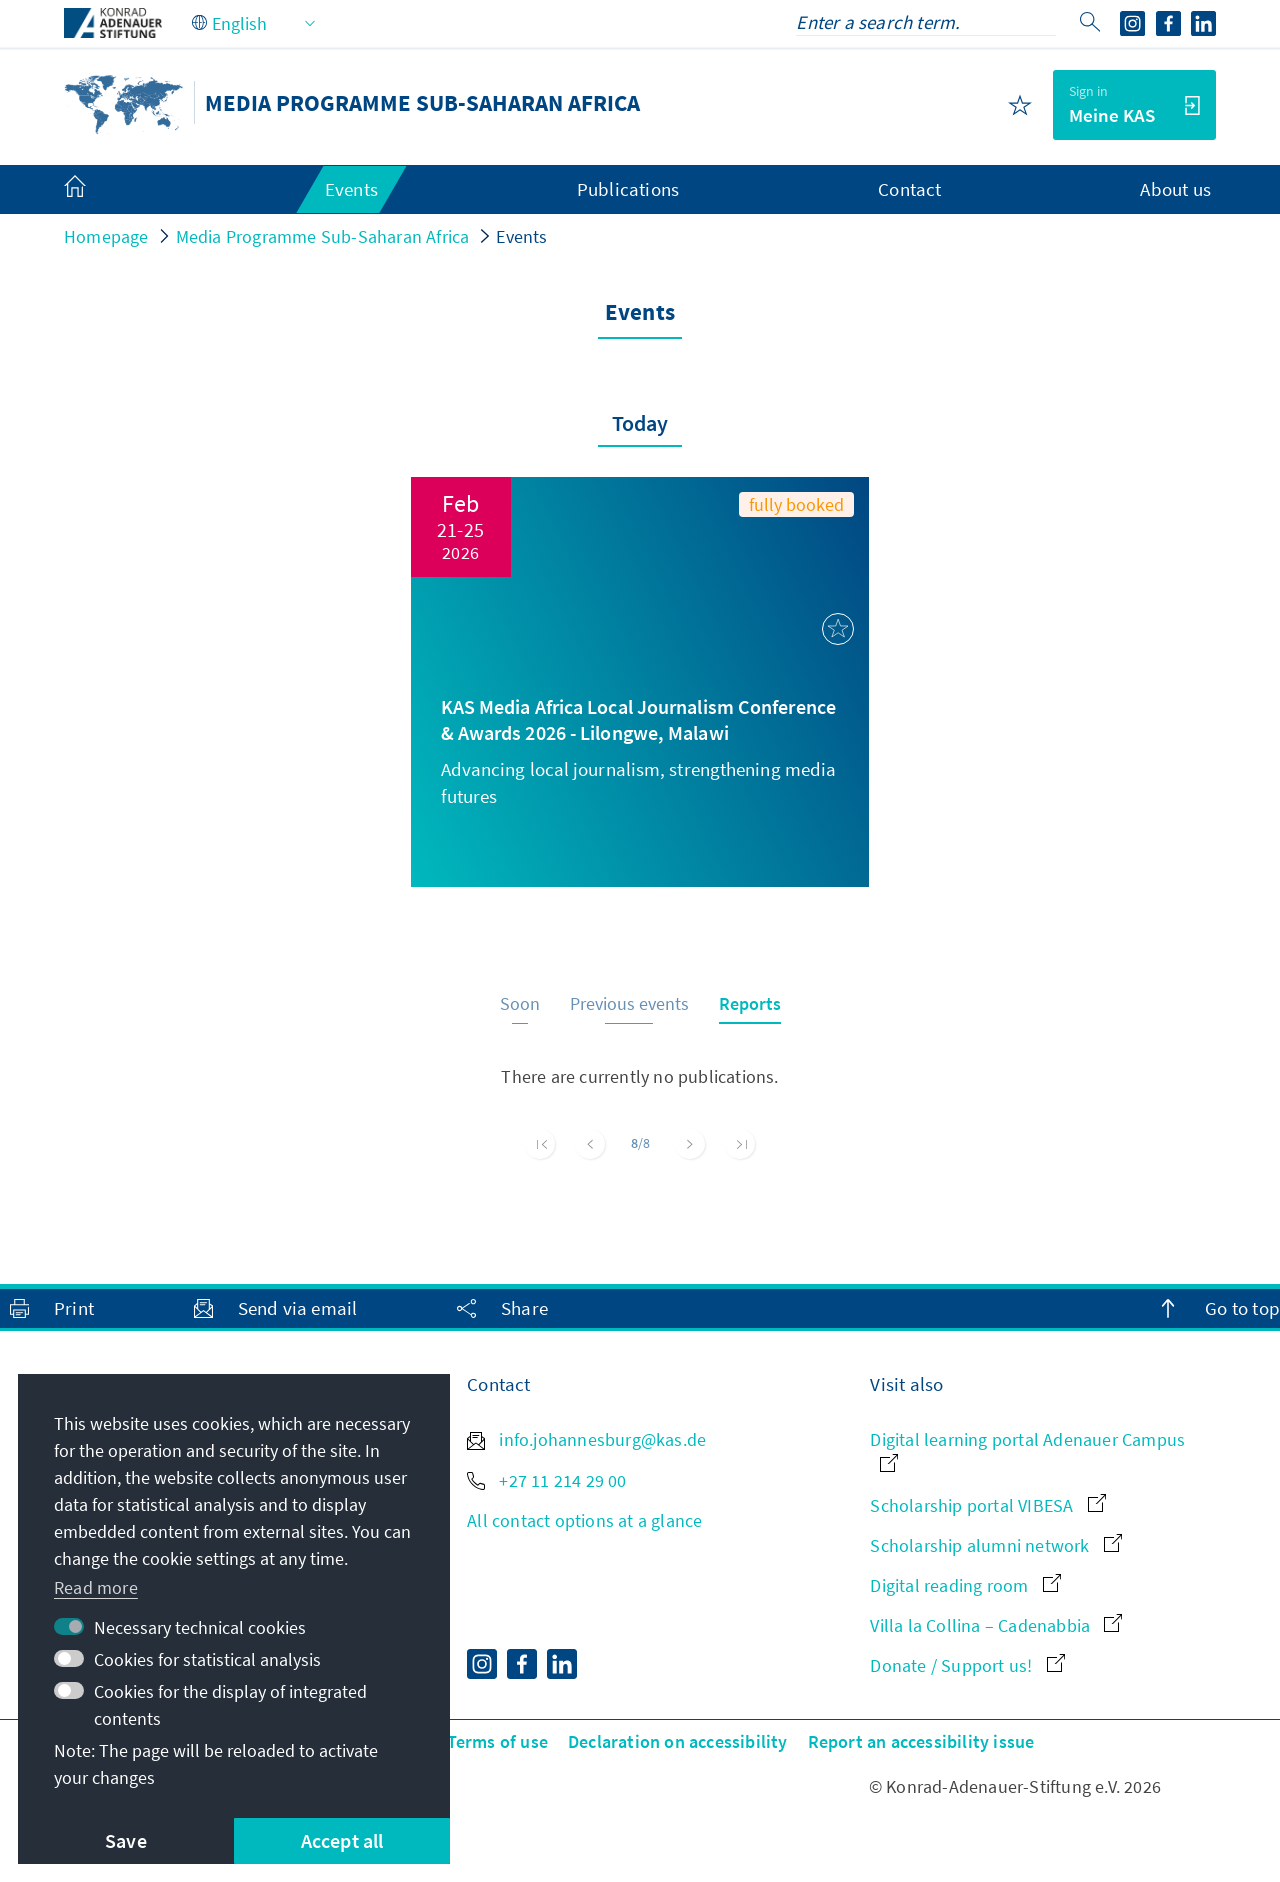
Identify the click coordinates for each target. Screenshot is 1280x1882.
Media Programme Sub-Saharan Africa (323, 236)
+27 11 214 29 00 (546, 1480)
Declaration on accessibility (678, 1741)
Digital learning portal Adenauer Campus (1027, 1449)
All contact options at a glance (584, 1520)
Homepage (106, 236)
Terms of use (497, 1741)
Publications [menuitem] (628, 189)
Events (521, 236)
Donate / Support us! (967, 1665)
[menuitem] (95, 190)
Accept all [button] (342, 1840)
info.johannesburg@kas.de (586, 1439)
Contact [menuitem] (909, 189)
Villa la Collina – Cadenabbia (996, 1625)
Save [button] (126, 1840)
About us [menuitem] (1175, 189)
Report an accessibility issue (921, 1741)
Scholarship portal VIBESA (987, 1505)
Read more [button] (96, 1587)
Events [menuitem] (351, 189)
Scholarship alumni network (995, 1545)
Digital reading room (965, 1585)
